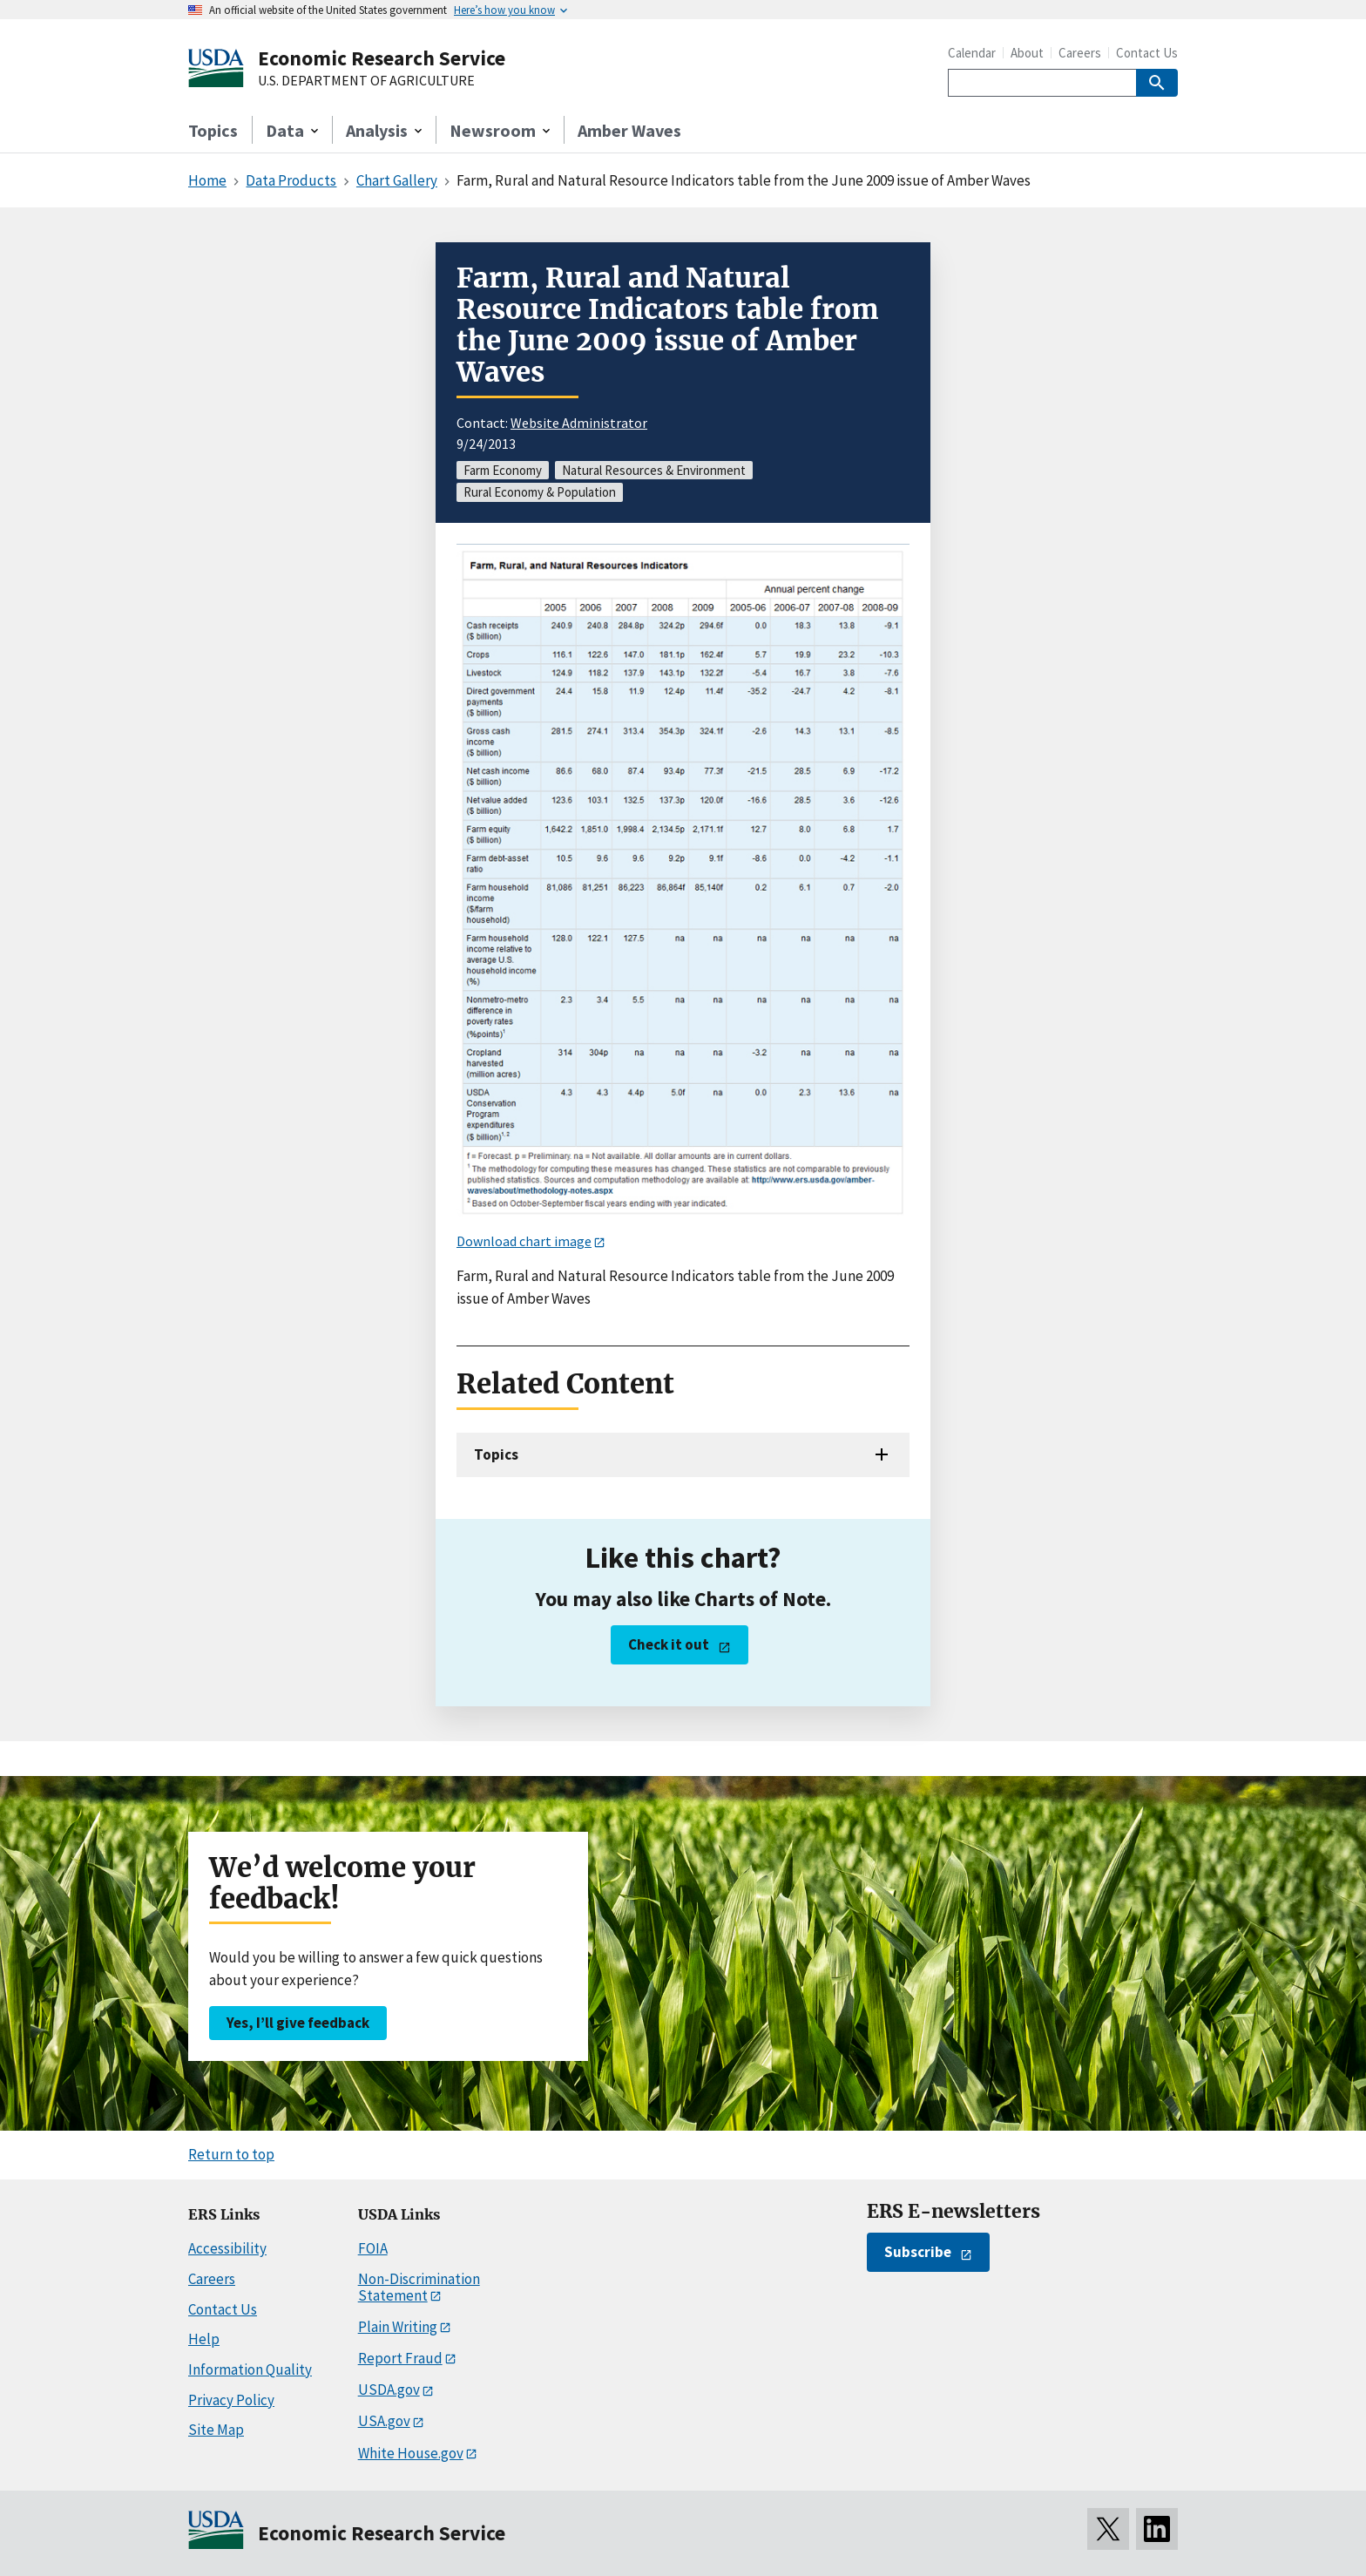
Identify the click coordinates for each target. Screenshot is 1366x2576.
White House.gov (410, 2453)
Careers (1079, 52)
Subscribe (917, 2251)
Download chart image (524, 1241)
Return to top (231, 2154)
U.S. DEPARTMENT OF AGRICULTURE (366, 81)
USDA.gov (389, 2389)
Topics (213, 130)
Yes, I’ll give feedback (298, 2022)
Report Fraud (400, 2358)
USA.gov (384, 2420)
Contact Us (1147, 52)
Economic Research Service (381, 58)
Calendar (972, 52)
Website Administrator (579, 422)
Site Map (216, 2429)
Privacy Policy (231, 2400)
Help (204, 2339)
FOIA (373, 2248)
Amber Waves (629, 130)
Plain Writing (397, 2326)
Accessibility (227, 2248)
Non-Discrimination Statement (419, 2287)
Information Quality (250, 2369)
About (1027, 52)
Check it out (668, 1644)
